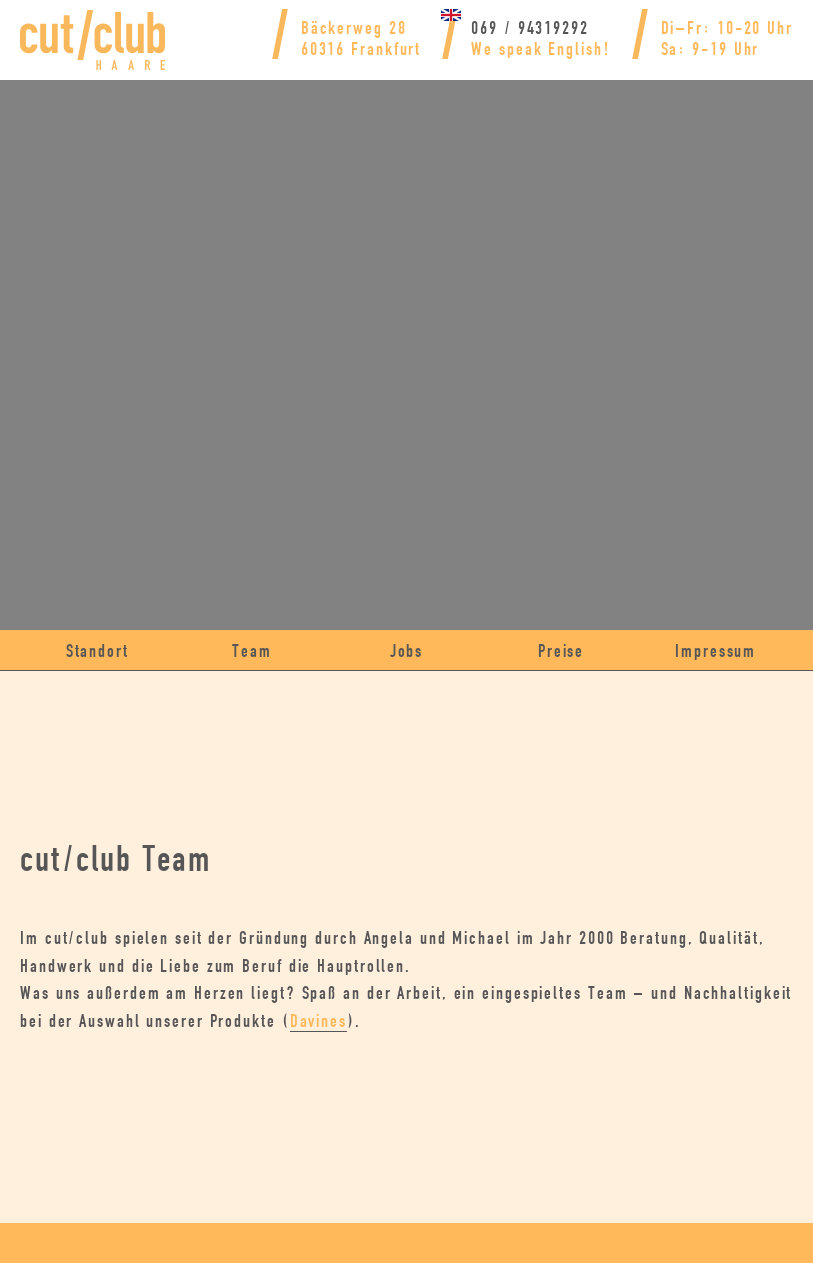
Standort (98, 651)
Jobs (406, 651)
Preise (561, 651)
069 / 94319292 (477, 28)
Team (252, 651)
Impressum (716, 651)
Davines (584, 1021)
